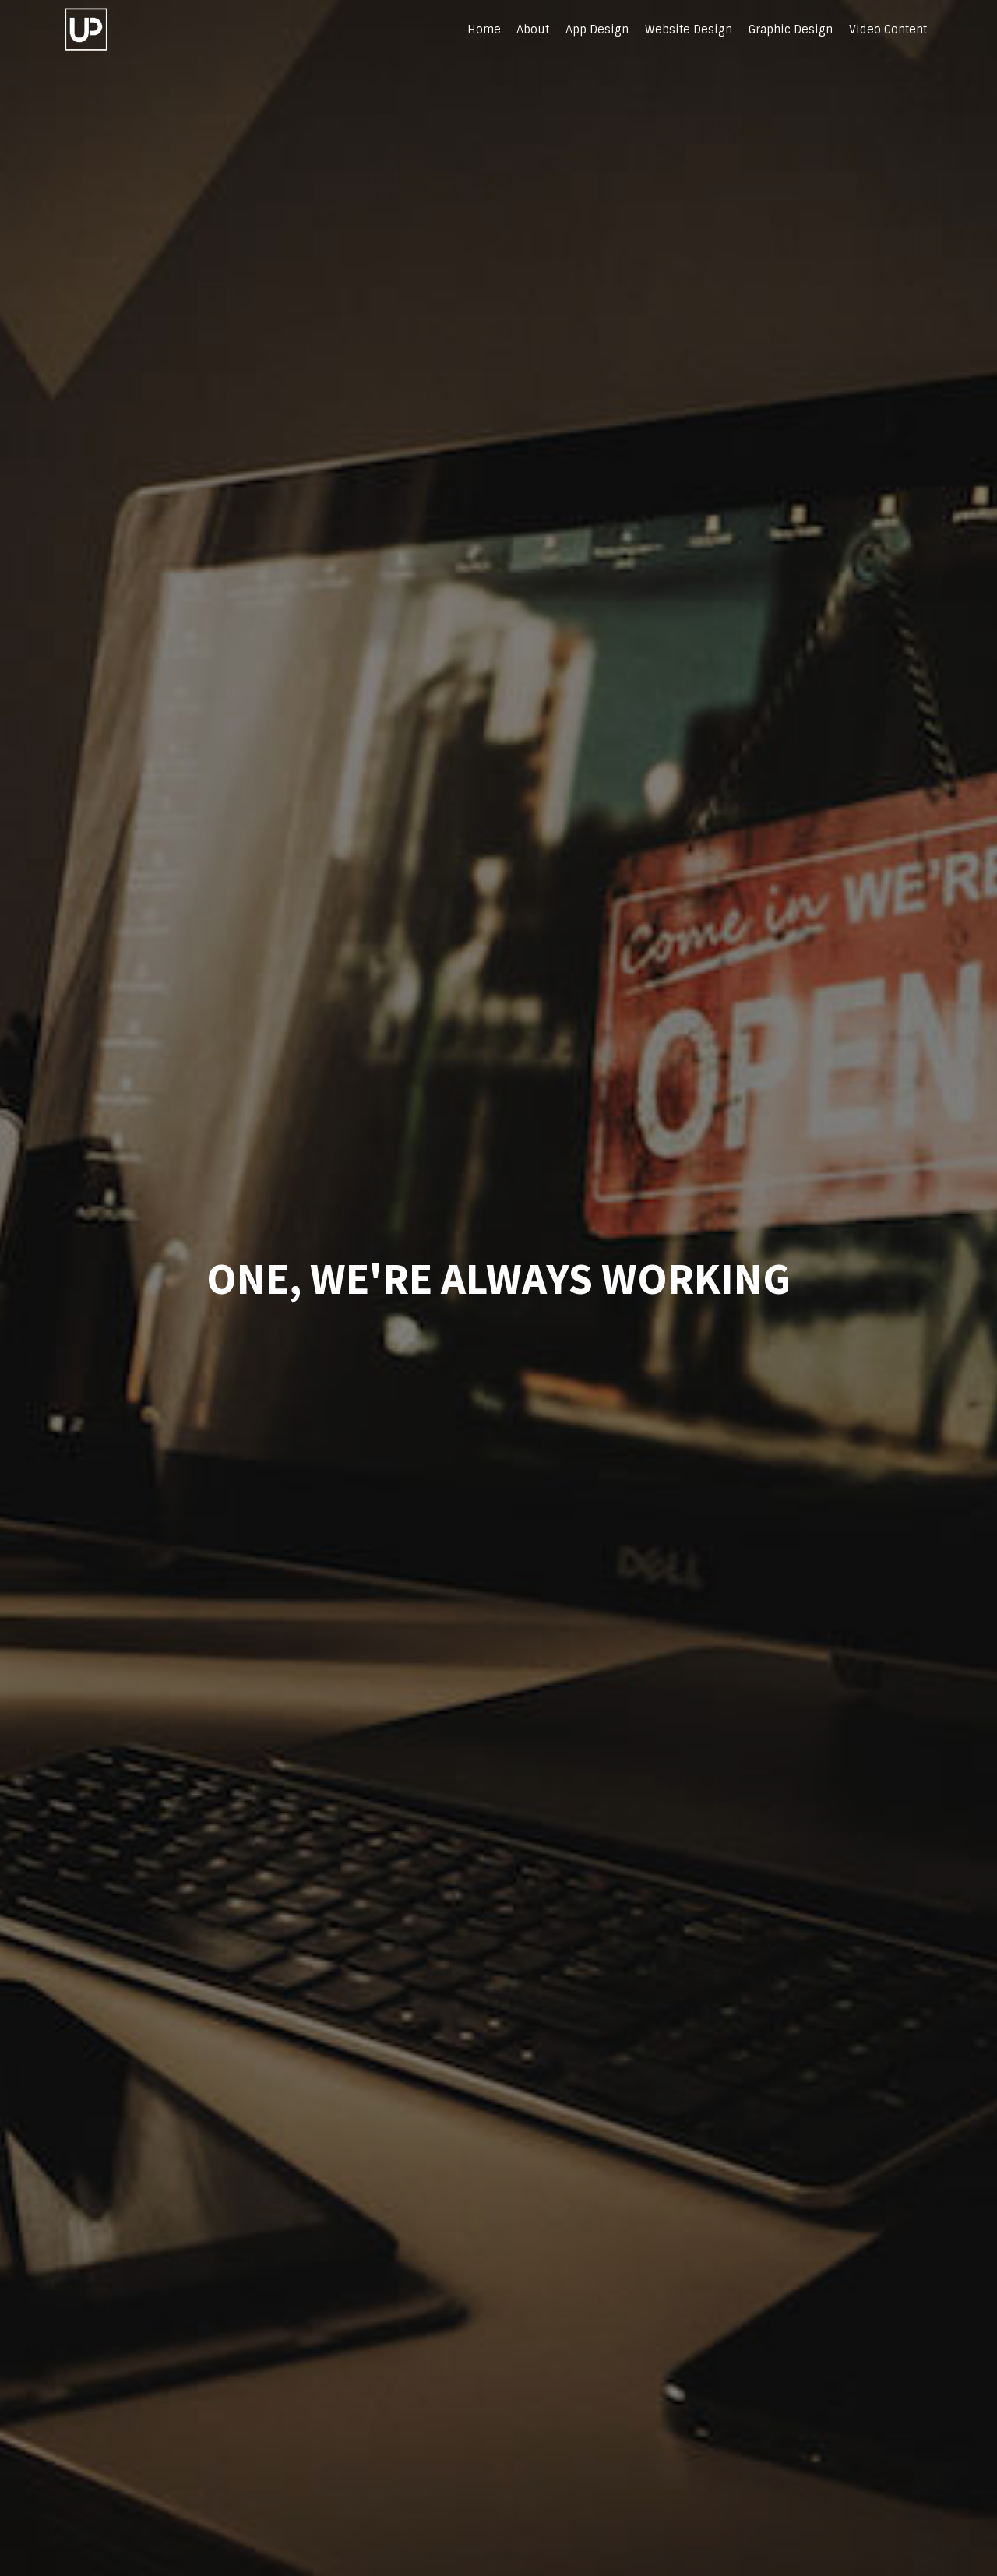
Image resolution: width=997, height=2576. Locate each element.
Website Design (688, 30)
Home (484, 30)
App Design (597, 30)
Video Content (888, 30)
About (532, 30)
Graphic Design (791, 30)
